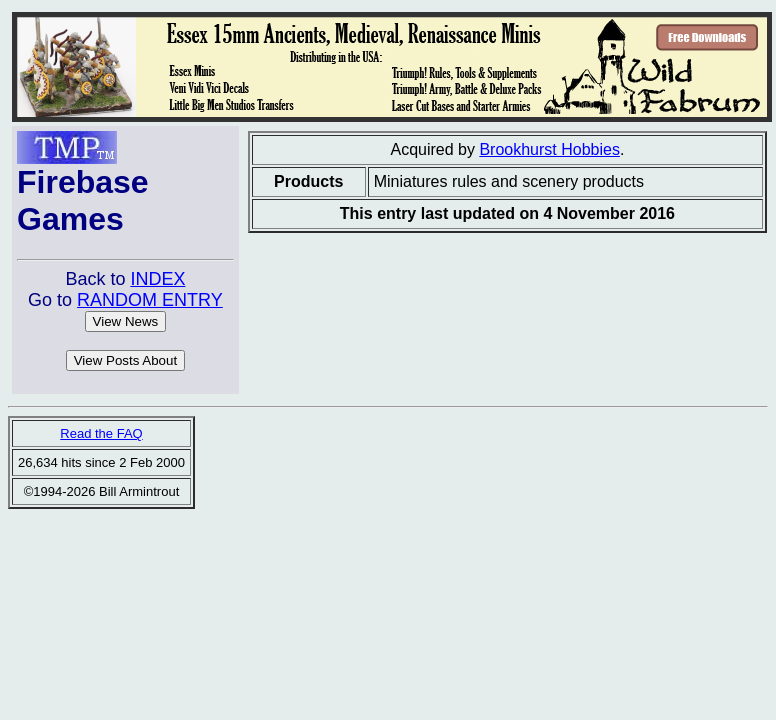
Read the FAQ (101, 433)
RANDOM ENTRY (150, 300)
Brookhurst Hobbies (549, 149)
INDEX (157, 279)
